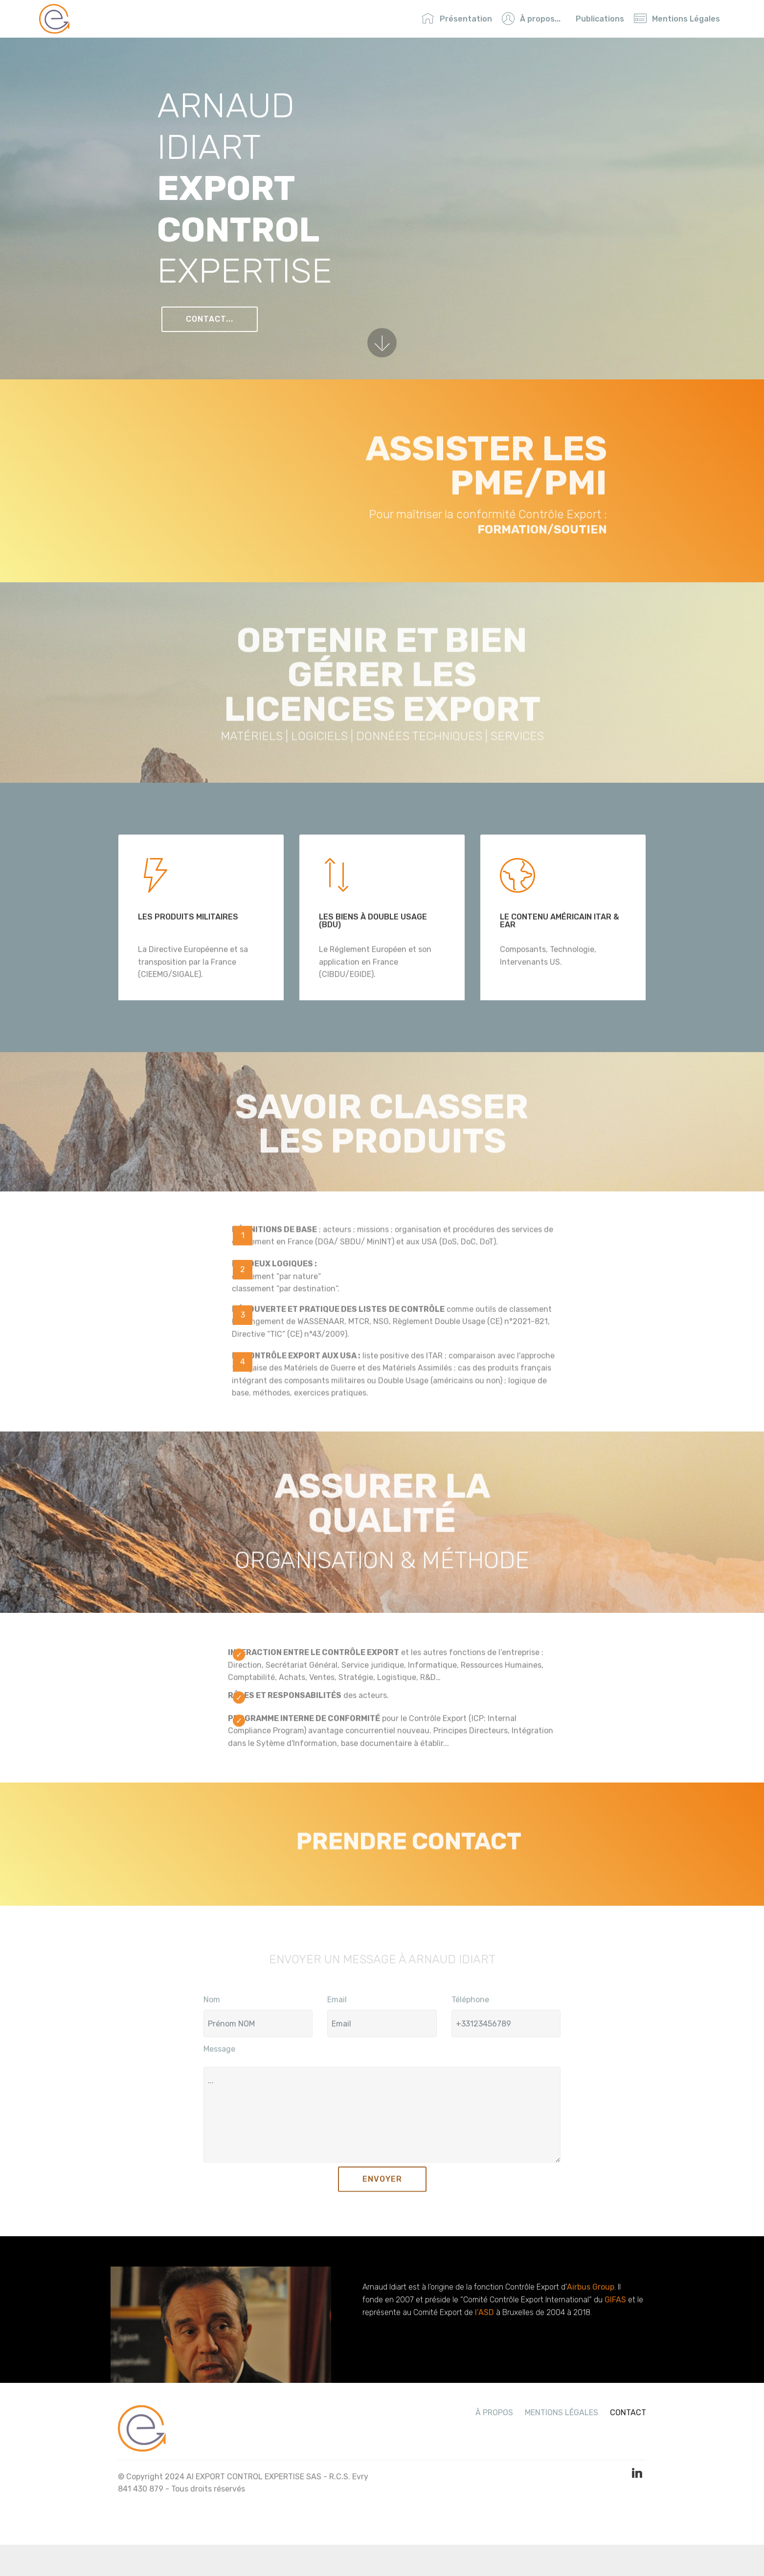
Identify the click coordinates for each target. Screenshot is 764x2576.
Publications (600, 18)
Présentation (457, 18)
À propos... (531, 18)
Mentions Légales (676, 18)
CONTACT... (209, 320)
